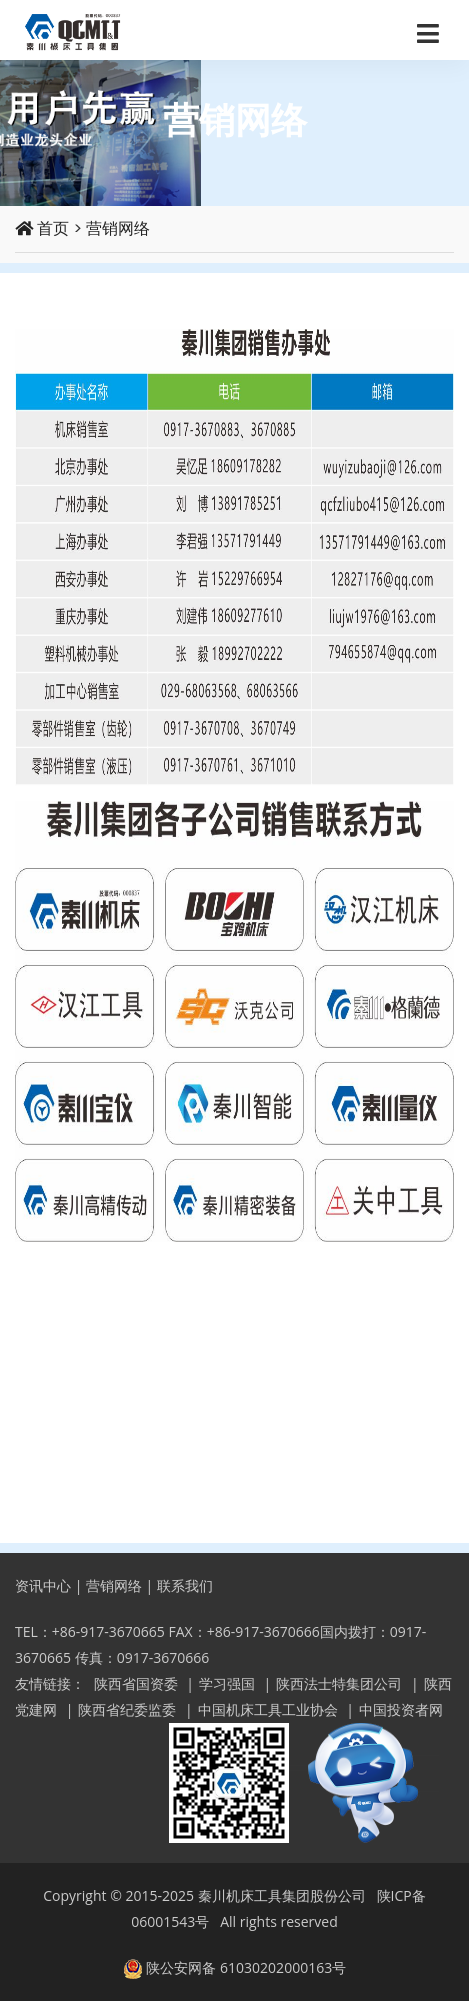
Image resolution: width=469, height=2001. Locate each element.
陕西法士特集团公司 (339, 1683)
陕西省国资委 (136, 1683)
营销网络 (118, 228)
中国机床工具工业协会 (268, 1709)
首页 (42, 228)
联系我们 (185, 1585)
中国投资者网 (401, 1709)
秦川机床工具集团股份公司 (282, 1895)
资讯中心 (43, 1585)
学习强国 (227, 1683)
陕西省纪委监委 (127, 1709)
